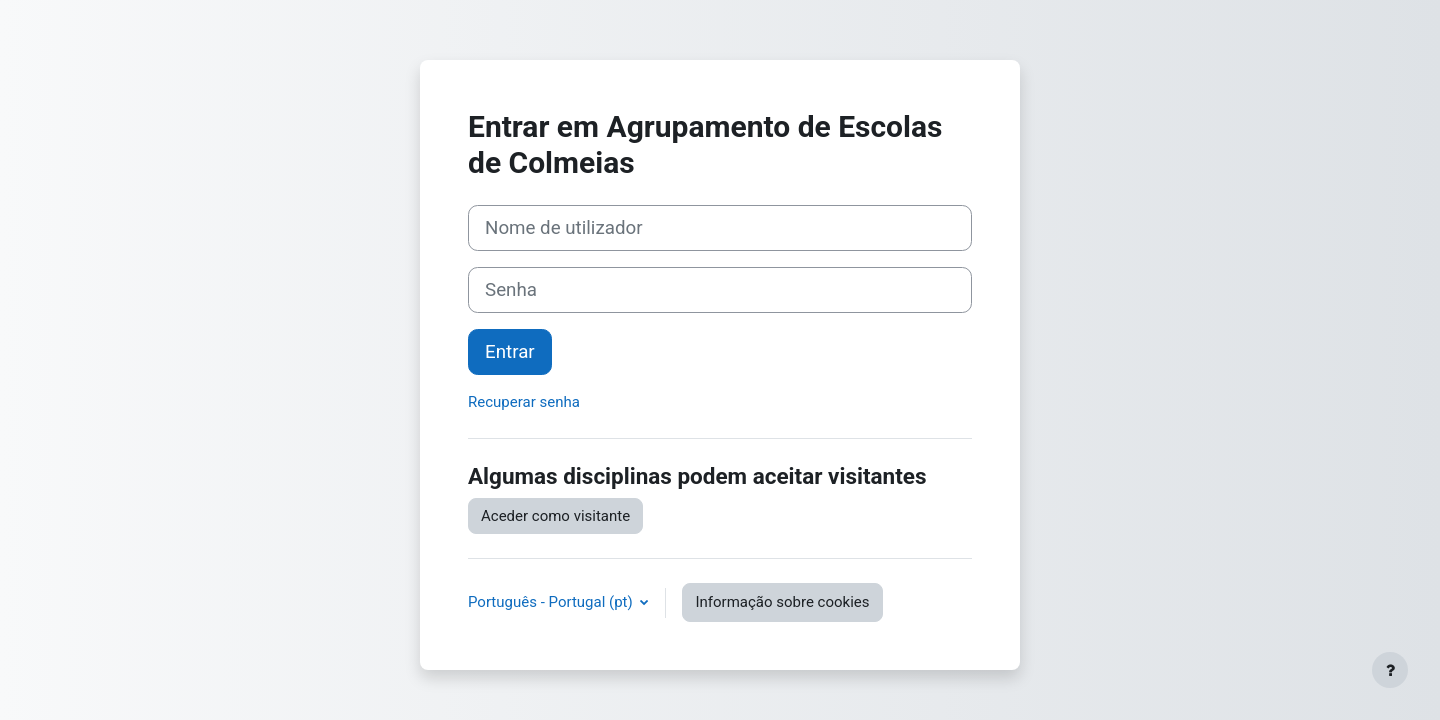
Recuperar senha (524, 402)
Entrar (510, 352)
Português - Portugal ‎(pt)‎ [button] (552, 602)
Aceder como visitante (555, 516)
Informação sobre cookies (782, 602)
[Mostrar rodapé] (1390, 670)
